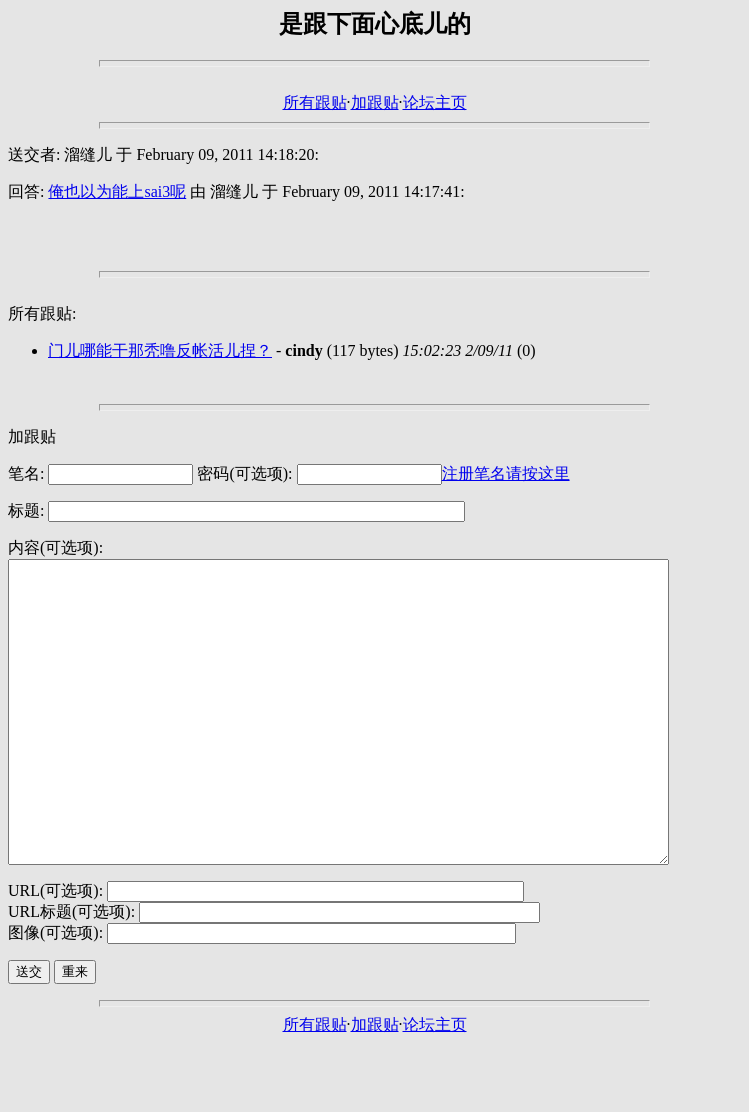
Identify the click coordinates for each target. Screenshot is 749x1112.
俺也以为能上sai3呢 (117, 191)
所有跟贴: (42, 313)
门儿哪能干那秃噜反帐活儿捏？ (160, 350)
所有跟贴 (315, 102)
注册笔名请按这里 (506, 473)
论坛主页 (435, 102)
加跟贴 (375, 102)
